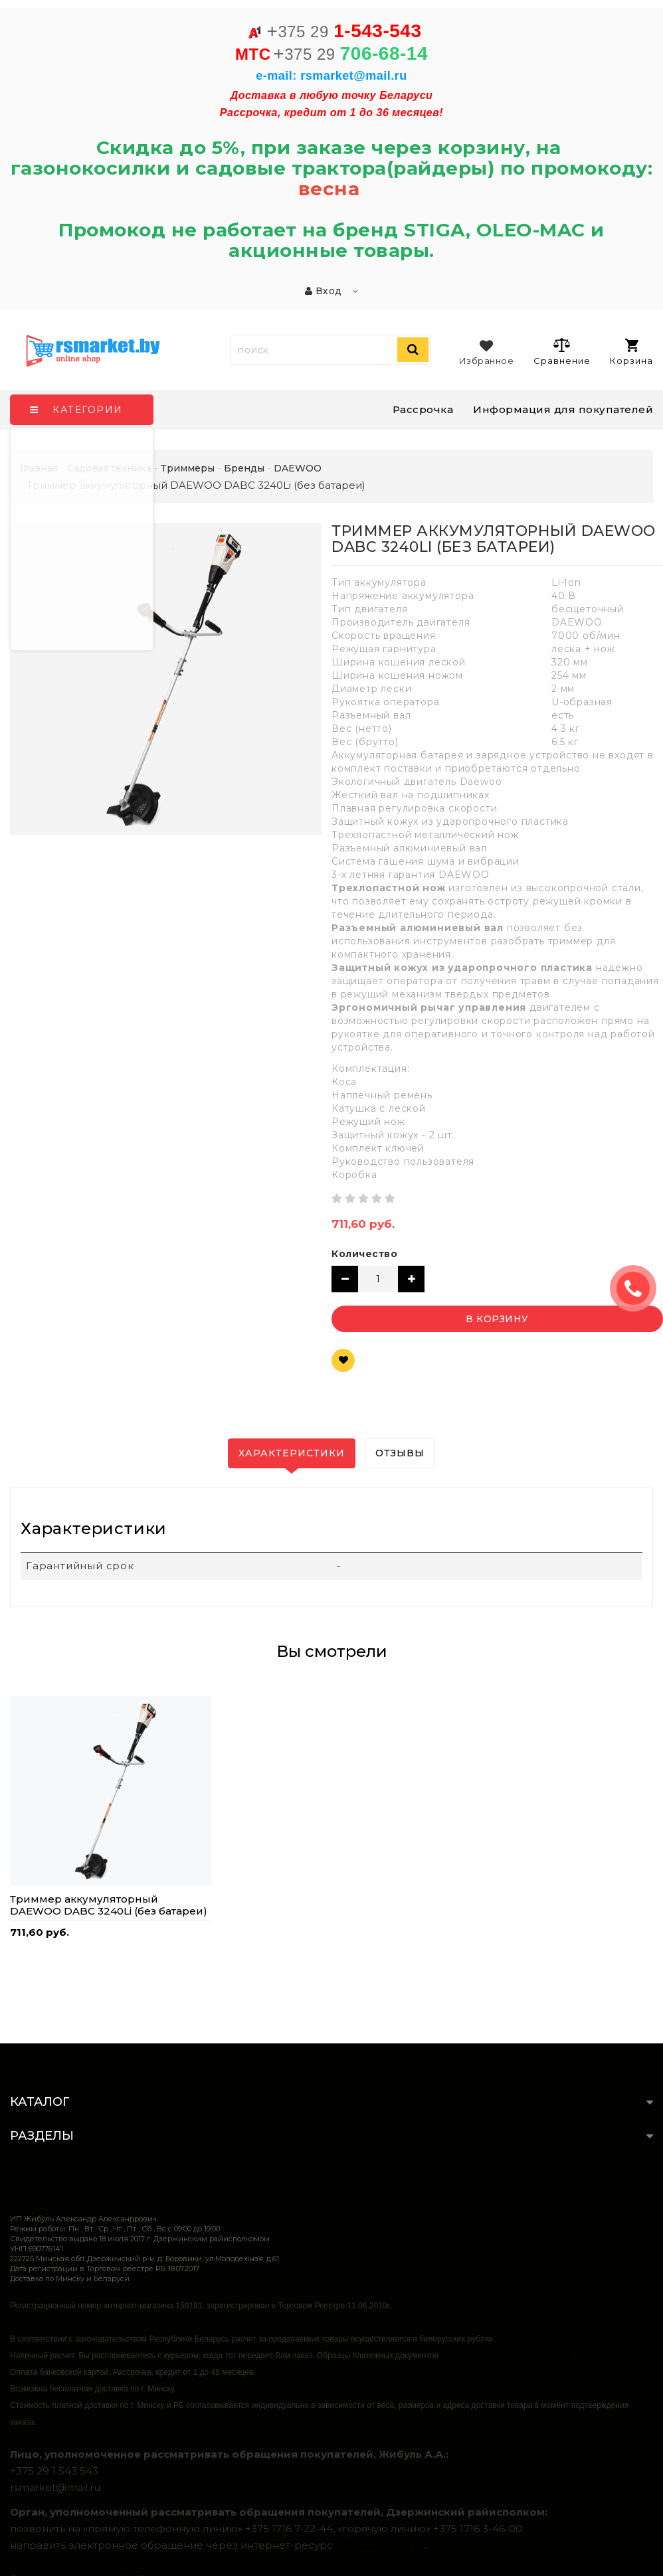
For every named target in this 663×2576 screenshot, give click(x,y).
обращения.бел (380, 2545)
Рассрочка (423, 409)
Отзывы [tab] (400, 1453)
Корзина (631, 352)
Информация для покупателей (563, 409)
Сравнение (561, 351)
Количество (364, 1254)
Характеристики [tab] (291, 1453)
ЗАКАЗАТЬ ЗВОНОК (638, 1288)
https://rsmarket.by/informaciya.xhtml (505, 2355)
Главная (39, 468)
